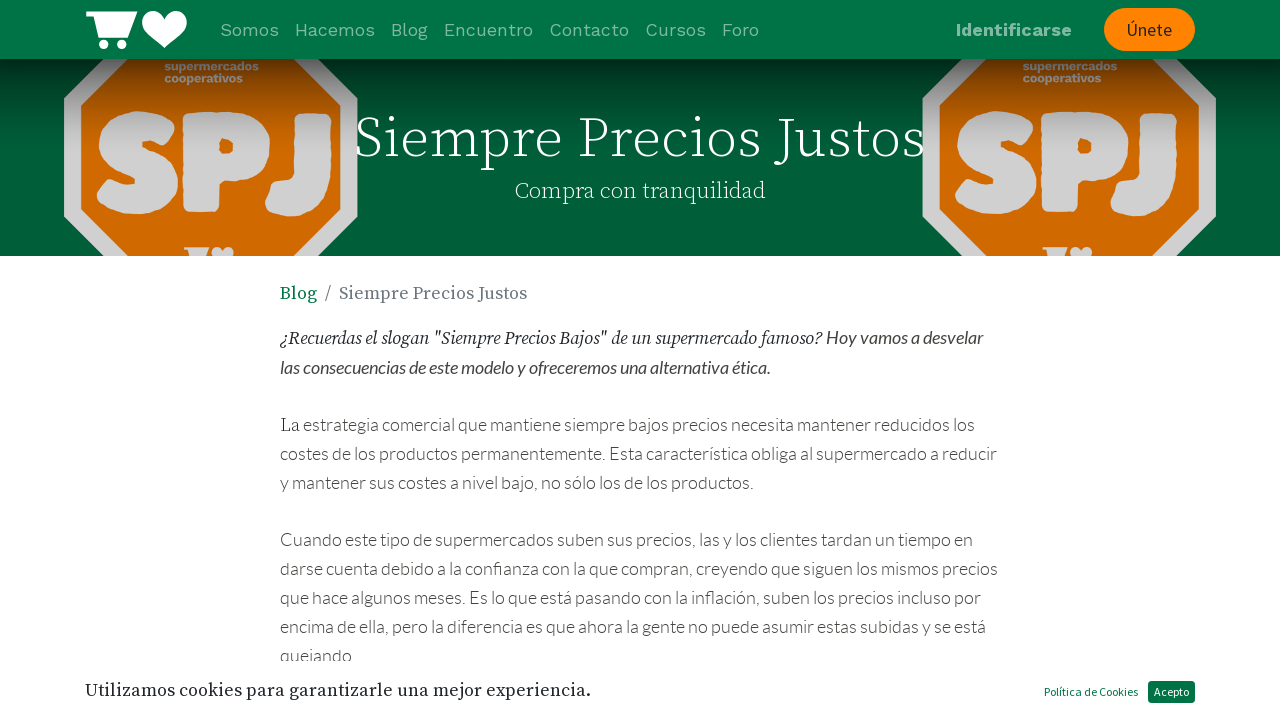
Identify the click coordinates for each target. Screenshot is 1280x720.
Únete (1149, 29)
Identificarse (1014, 29)
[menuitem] (249, 29)
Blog (298, 293)
